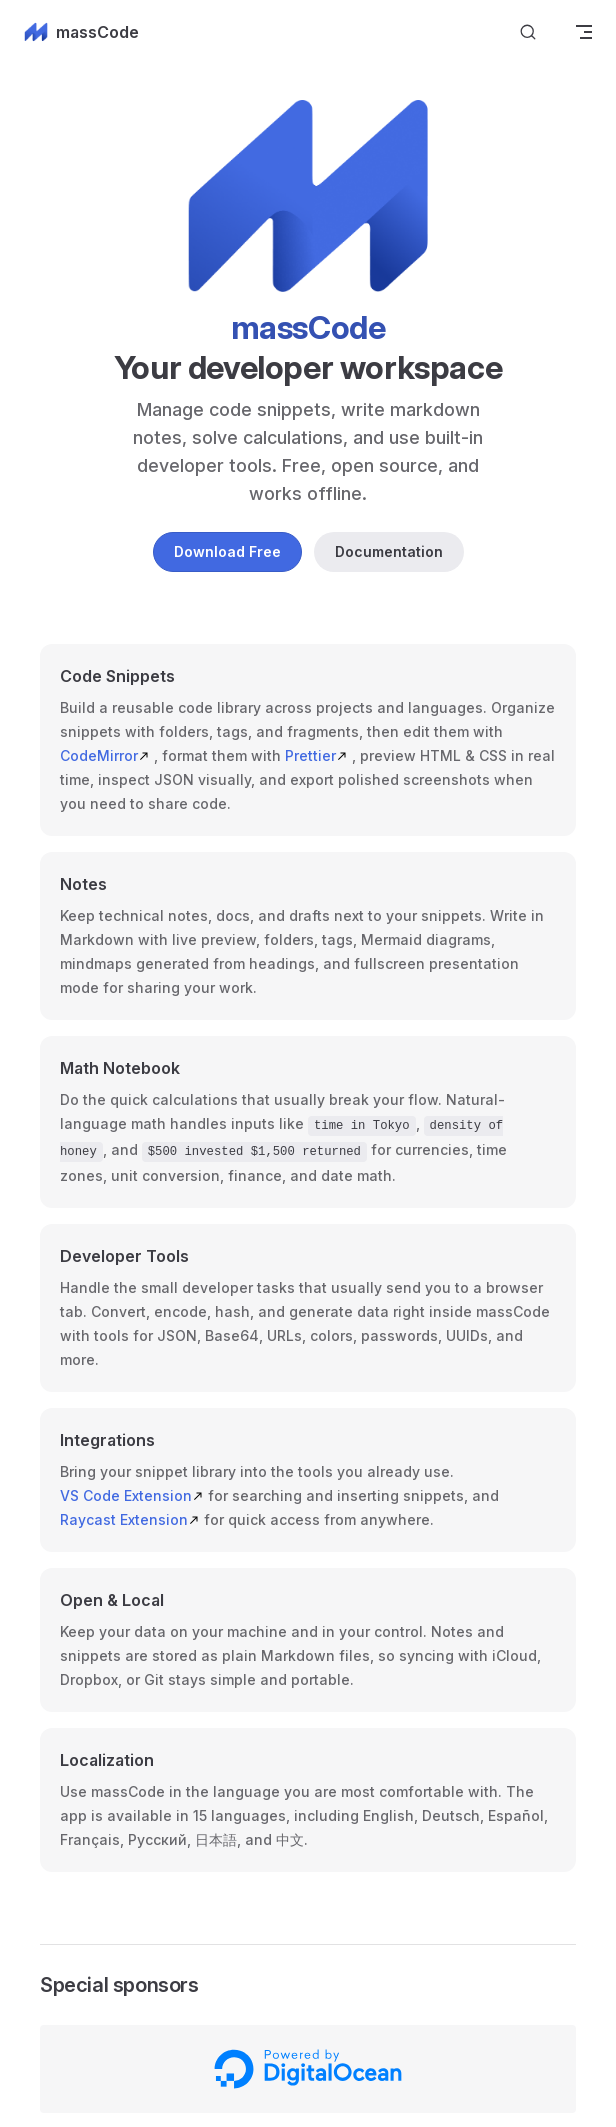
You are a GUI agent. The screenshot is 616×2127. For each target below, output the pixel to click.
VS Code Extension (132, 1494)
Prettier (316, 756)
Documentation (389, 551)
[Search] (528, 32)
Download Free (227, 551)
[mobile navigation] (584, 32)
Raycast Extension (130, 1518)
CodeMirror (105, 756)
